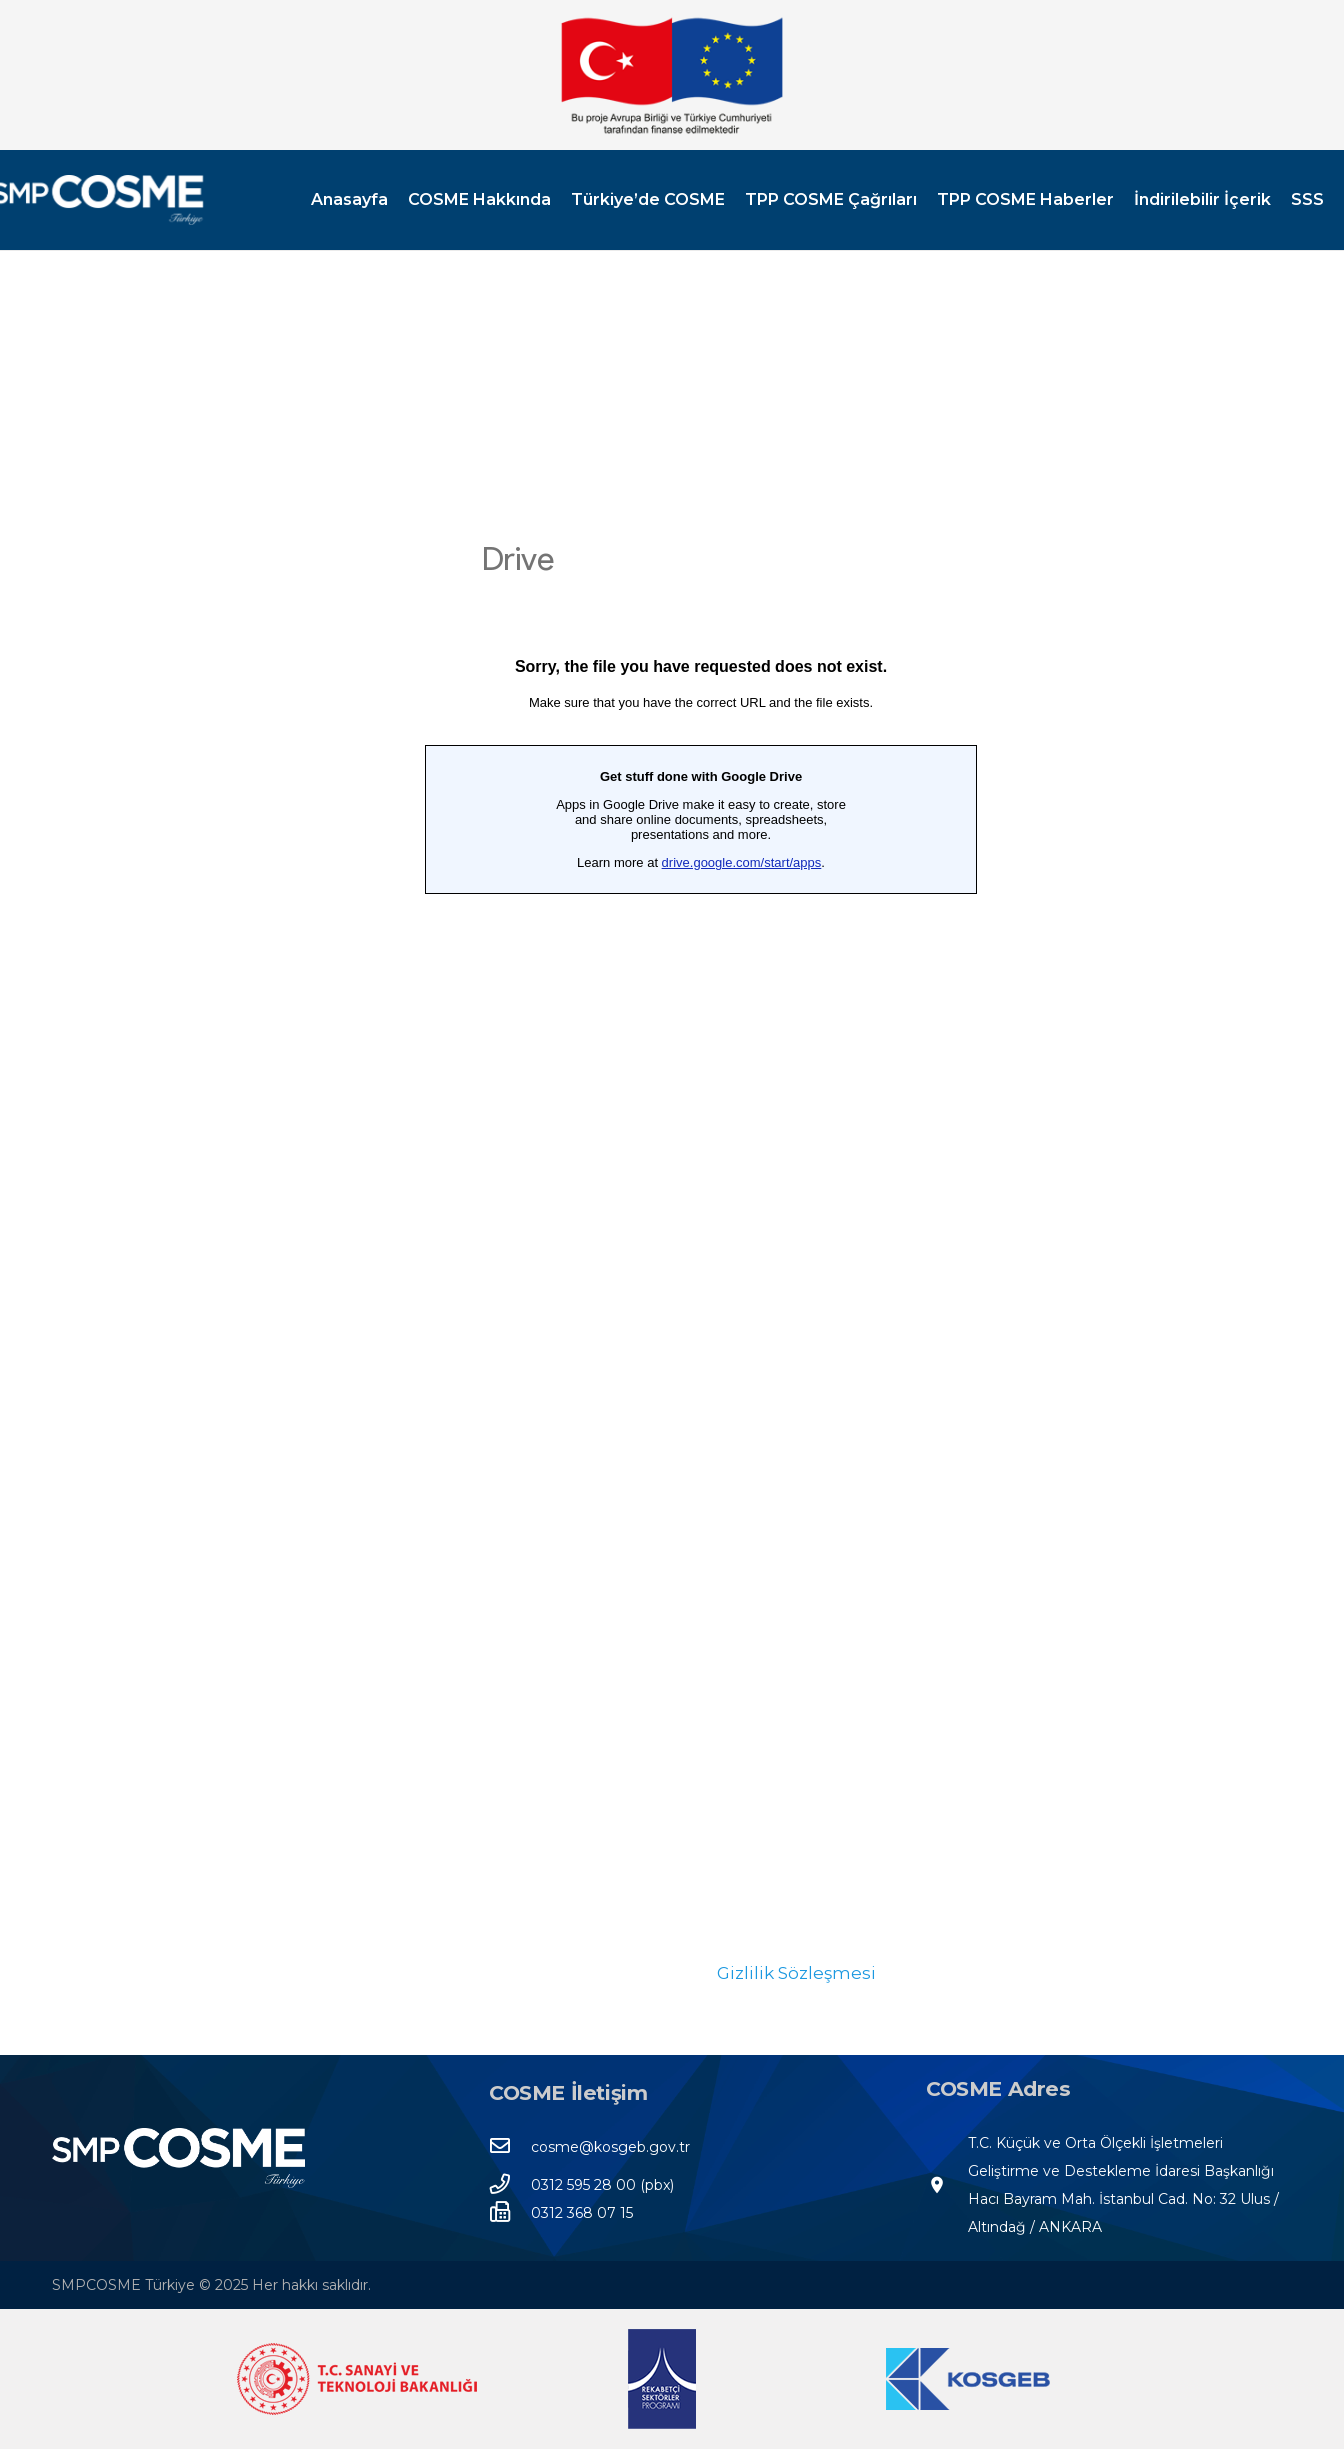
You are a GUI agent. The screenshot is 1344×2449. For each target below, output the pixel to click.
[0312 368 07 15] (510, 2213)
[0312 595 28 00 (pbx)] (510, 2185)
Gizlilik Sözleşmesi (796, 1973)
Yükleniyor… (701, 1225)
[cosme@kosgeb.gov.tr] (510, 2147)
